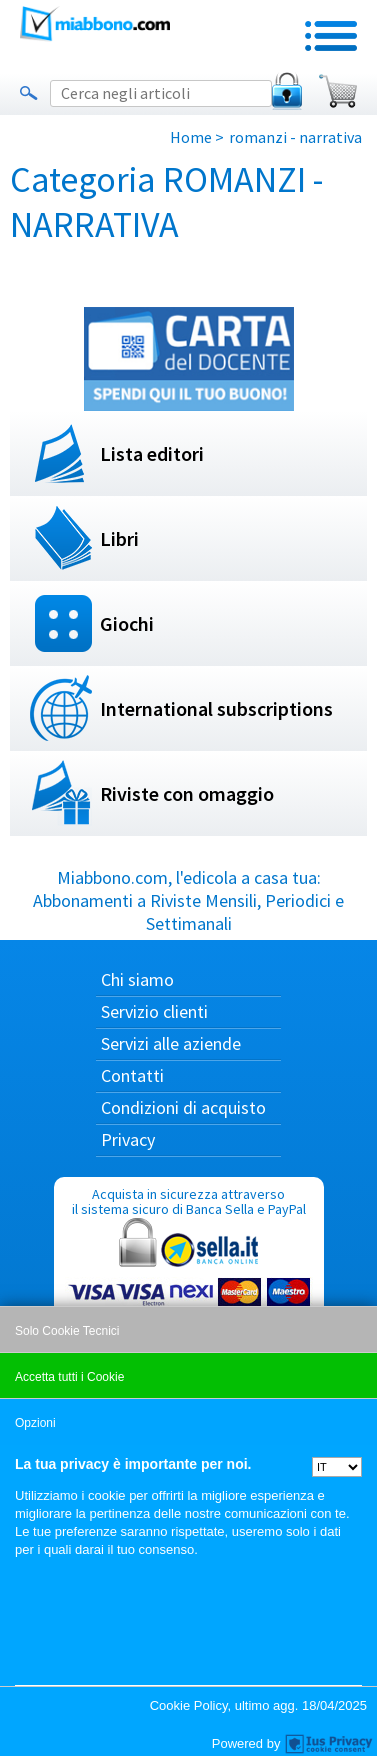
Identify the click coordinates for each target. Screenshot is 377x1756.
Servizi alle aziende (171, 1043)
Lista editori (152, 453)
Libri (119, 538)
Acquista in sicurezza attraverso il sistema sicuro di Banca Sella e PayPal (189, 1280)
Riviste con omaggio (187, 793)
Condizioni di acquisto (183, 1107)
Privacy (128, 1139)
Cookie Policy (189, 1705)
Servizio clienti (154, 1011)
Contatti (132, 1075)
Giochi (127, 623)
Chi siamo (137, 979)
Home (191, 137)
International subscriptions (216, 708)
